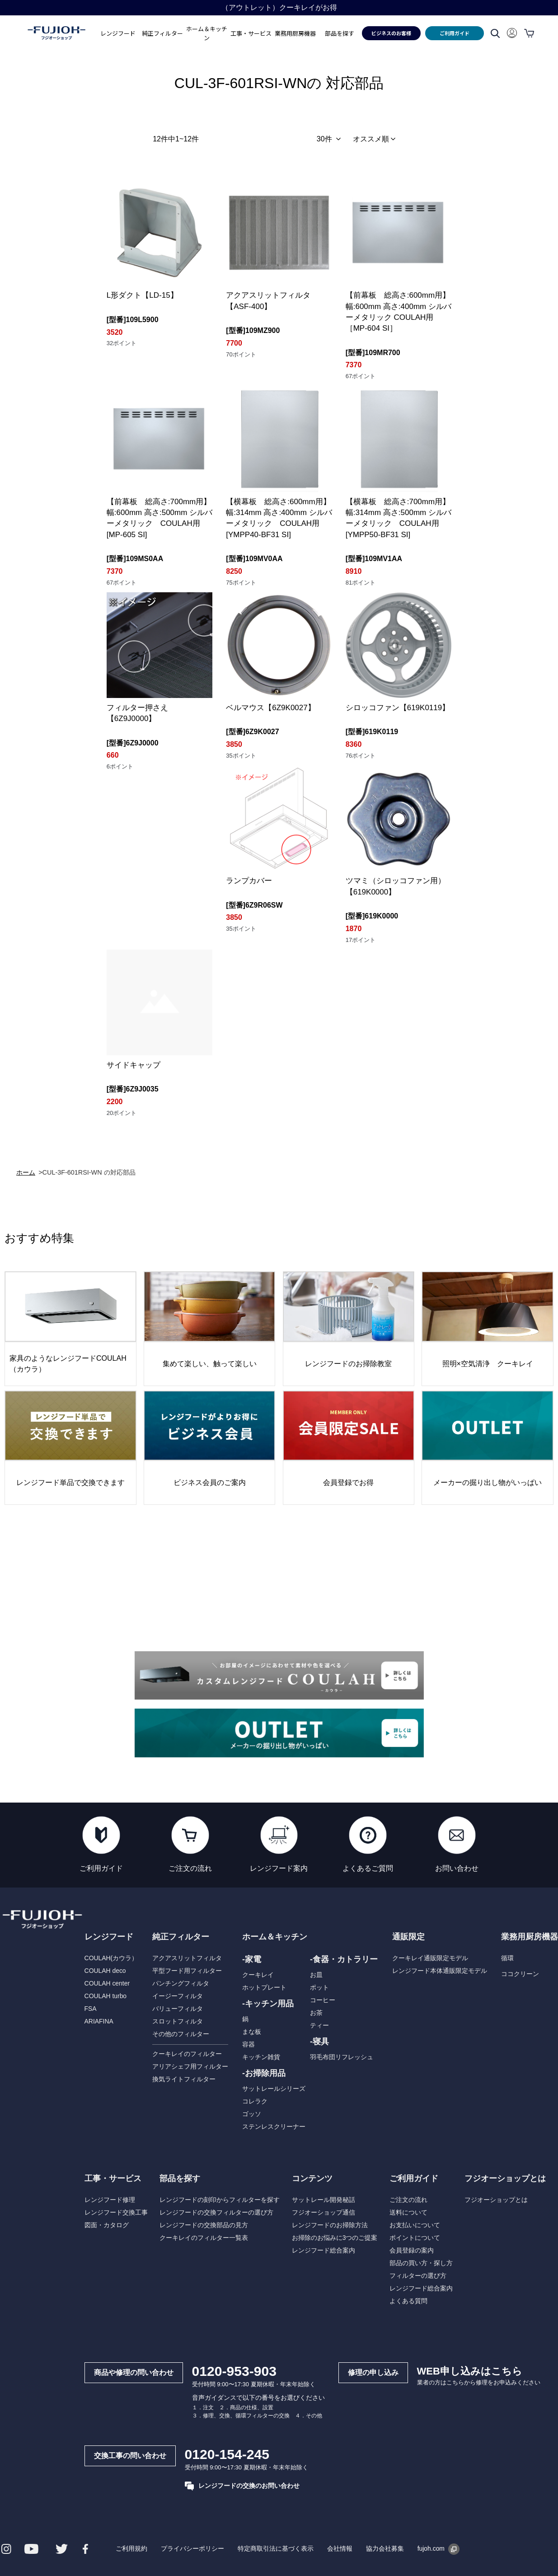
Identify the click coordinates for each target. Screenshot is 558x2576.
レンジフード (108, 1936)
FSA (90, 2008)
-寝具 (319, 2041)
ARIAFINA (98, 2021)
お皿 (316, 1974)
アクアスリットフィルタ (186, 1958)
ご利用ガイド (454, 33)
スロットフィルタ (177, 2021)
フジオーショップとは (496, 2199)
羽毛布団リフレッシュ (341, 2057)
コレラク (254, 2101)
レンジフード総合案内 (323, 2250)
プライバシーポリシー (192, 2548)
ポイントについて (414, 2237)
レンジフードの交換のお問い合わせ (241, 2485)
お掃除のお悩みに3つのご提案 (334, 2237)
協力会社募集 (384, 2548)
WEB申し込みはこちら (468, 2371)
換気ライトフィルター (183, 2079)
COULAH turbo (105, 1996)
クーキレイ (258, 1974)
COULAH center (106, 1983)
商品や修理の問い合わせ (133, 2372)
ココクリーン (520, 1973)
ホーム (25, 1172)
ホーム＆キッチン (274, 1936)
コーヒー (322, 2000)
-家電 (251, 1959)
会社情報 (339, 2548)
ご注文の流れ (408, 2199)
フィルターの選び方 (417, 2275)
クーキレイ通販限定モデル (430, 1958)
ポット (319, 1987)
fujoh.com (438, 2548)
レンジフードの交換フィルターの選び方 (216, 2212)
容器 (248, 2044)
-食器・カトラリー (344, 1959)
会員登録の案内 (411, 2250)
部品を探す (179, 2178)
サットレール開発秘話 (323, 2199)
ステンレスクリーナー (273, 2126)
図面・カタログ (106, 2225)
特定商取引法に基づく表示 (275, 2548)
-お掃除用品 (264, 2073)
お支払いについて (414, 2225)
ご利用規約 (131, 2548)
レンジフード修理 (109, 2199)
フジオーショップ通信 (323, 2212)
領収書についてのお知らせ (279, 7)
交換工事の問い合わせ (129, 2455)
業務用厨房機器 (295, 33)
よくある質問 (408, 2300)
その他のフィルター (180, 2033)
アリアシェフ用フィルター (190, 2066)
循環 (507, 1958)
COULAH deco (105, 1970)
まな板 (251, 2031)
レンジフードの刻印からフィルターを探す (219, 2199)
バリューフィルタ (177, 2008)
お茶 (316, 2012)
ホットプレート (264, 1987)
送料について (408, 2212)
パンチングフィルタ (180, 1983)
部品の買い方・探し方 (420, 2263)
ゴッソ (251, 2113)
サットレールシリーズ (273, 2088)
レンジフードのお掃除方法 (329, 2225)
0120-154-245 (226, 2454)
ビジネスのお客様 (391, 33)
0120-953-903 (233, 2371)
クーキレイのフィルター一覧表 (203, 2237)
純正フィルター (180, 1936)
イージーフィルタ (177, 1996)
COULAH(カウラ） (110, 1958)
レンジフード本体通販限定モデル (439, 1970)
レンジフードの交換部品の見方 (203, 2225)
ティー (319, 2025)
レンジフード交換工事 (115, 2212)
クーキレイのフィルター (186, 2053)
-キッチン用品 (268, 2003)
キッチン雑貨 (261, 2057)
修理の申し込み (372, 2372)
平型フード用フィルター (186, 1970)
